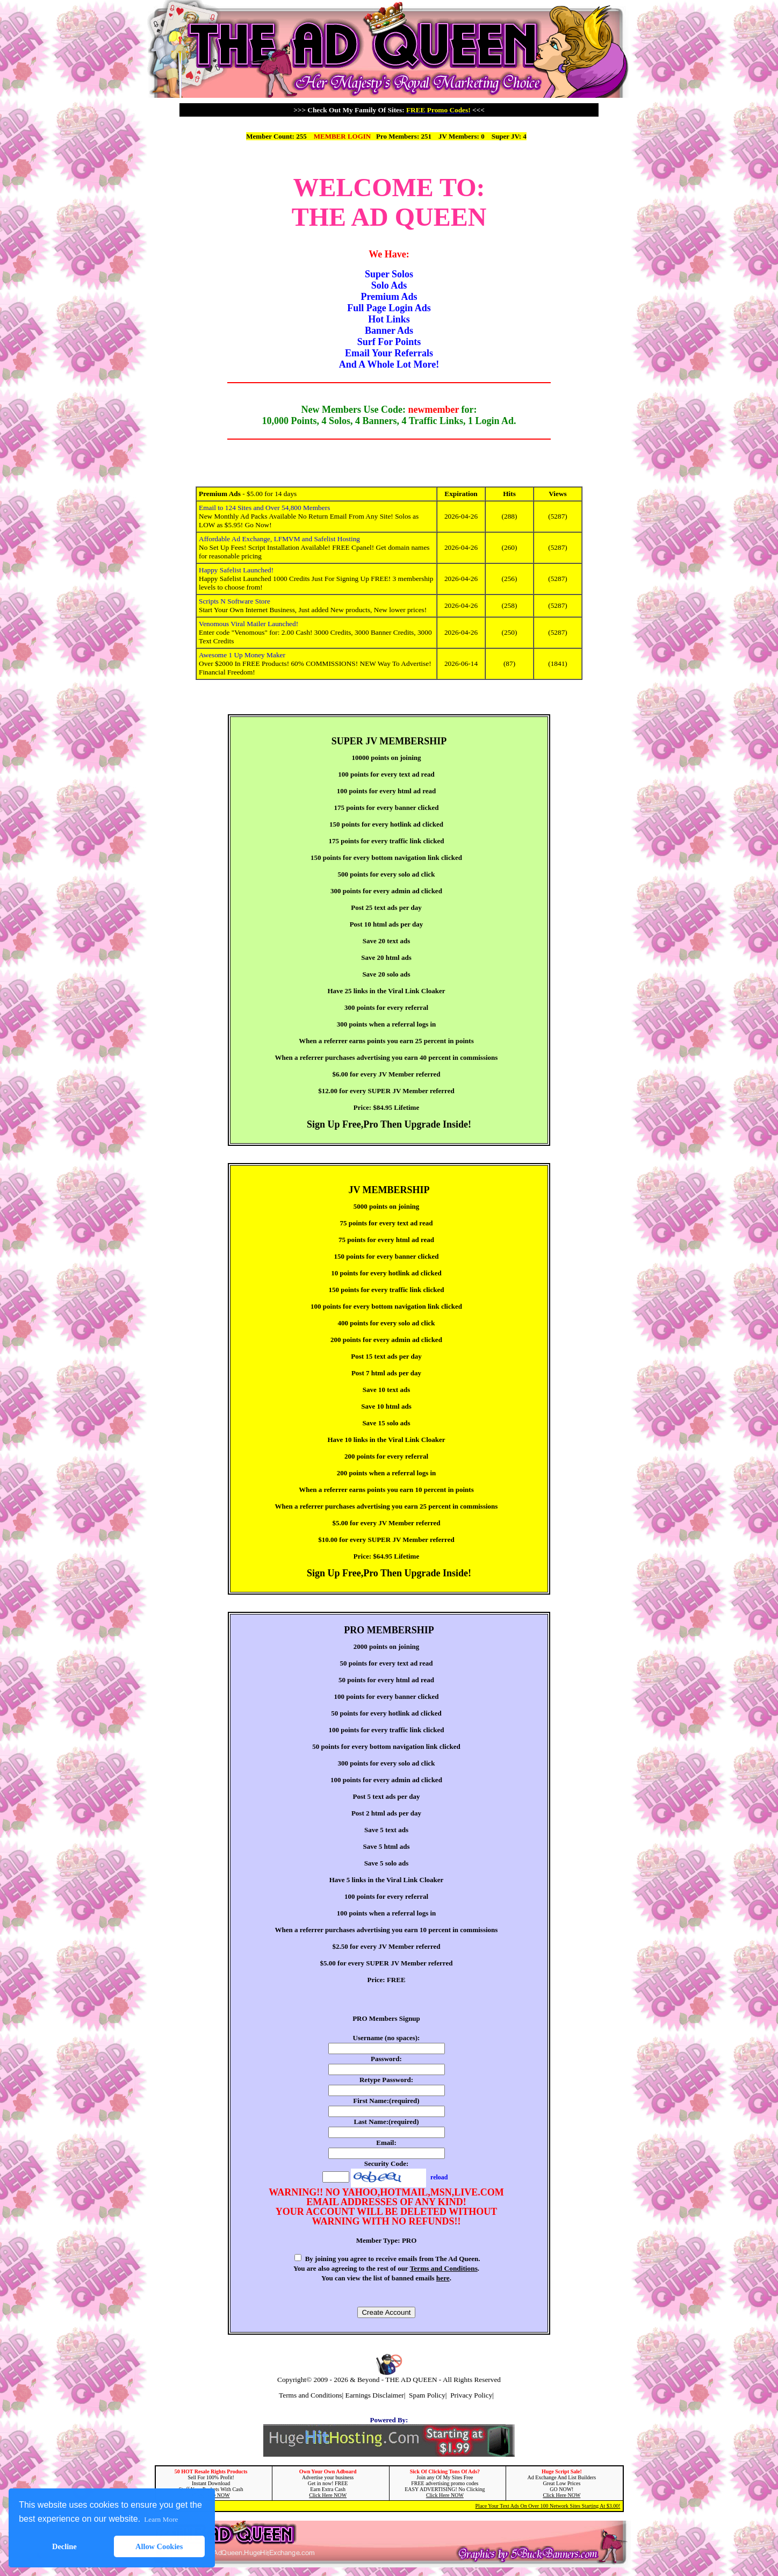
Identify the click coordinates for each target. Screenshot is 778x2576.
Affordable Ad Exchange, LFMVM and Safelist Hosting (279, 539)
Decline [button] (64, 2546)
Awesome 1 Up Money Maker (242, 655)
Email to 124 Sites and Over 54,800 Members (264, 508)
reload (439, 2177)
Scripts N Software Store (234, 601)
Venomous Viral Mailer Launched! (248, 624)
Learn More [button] (161, 2519)
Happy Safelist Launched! (236, 570)
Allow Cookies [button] (159, 2546)
